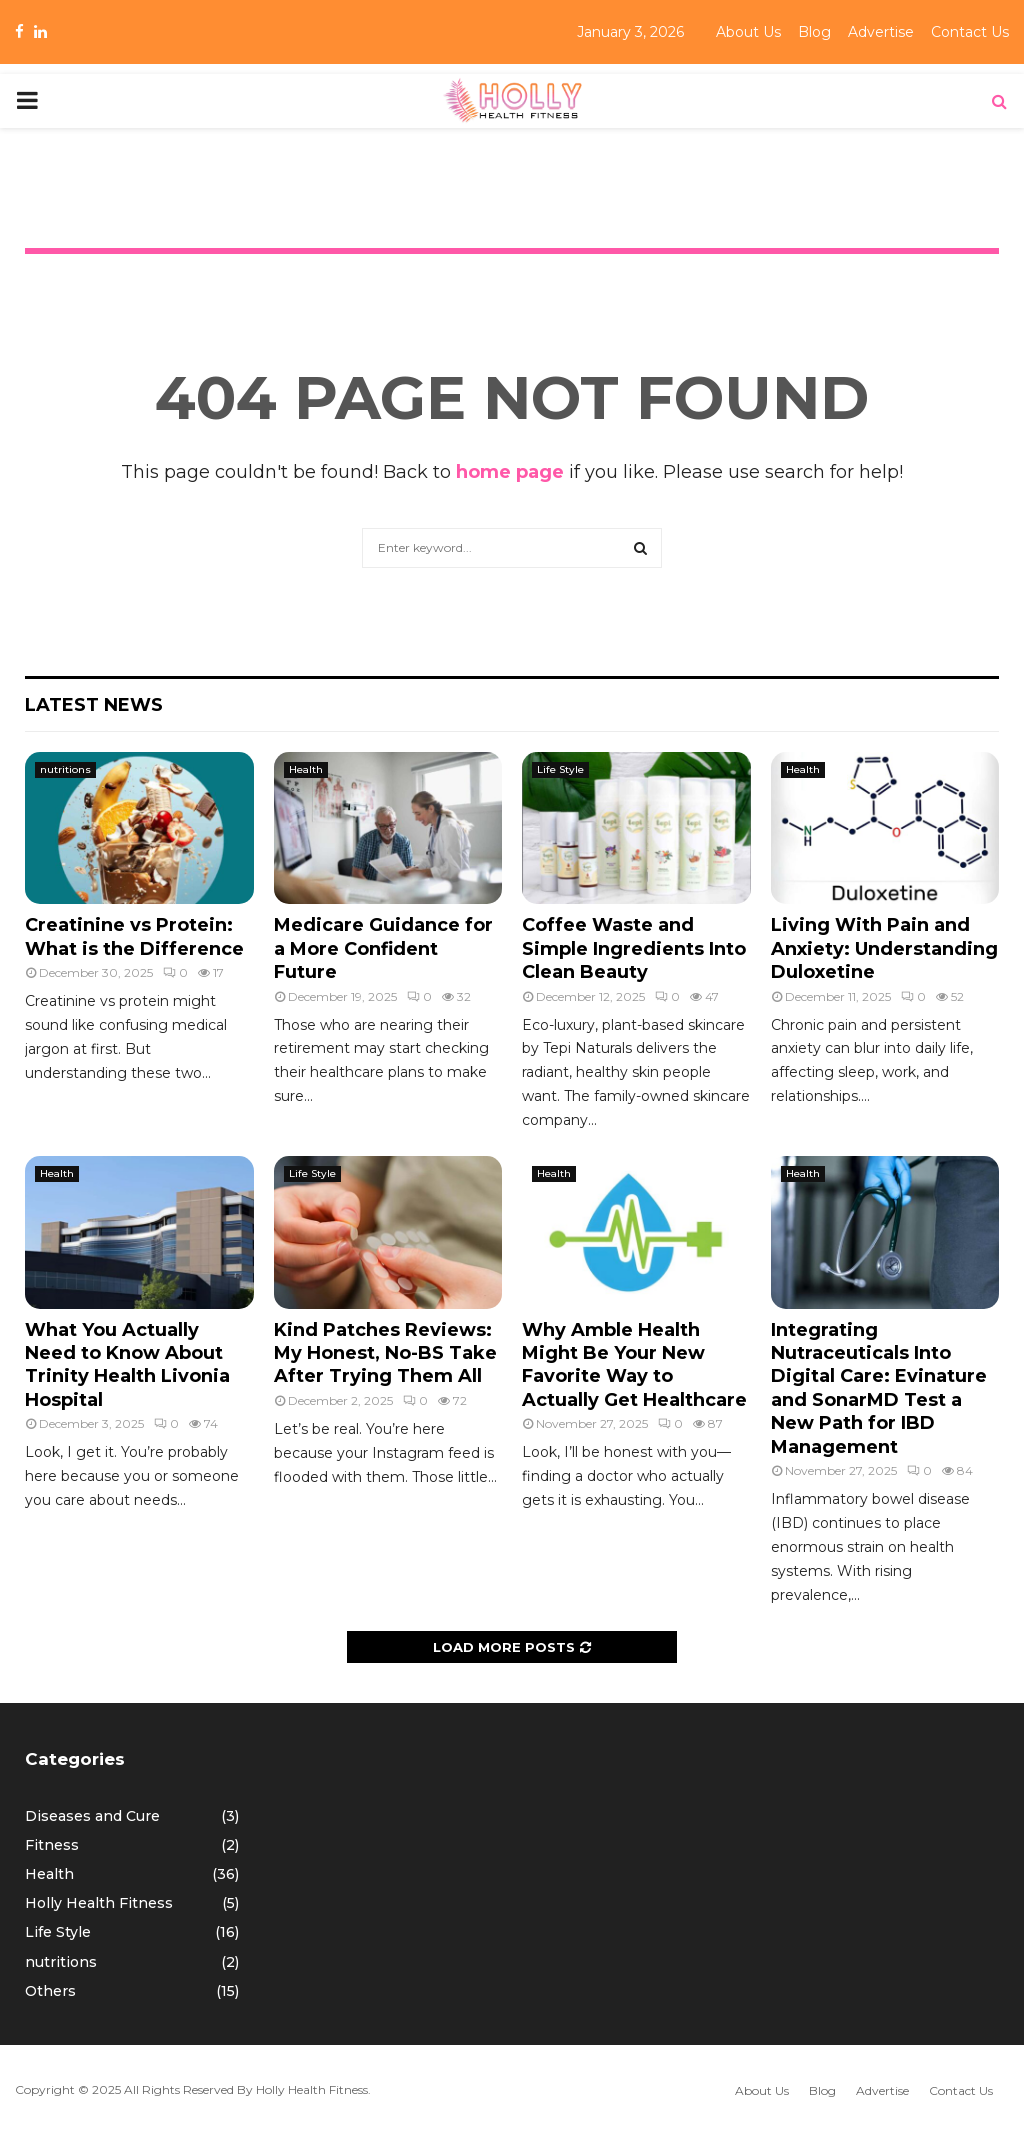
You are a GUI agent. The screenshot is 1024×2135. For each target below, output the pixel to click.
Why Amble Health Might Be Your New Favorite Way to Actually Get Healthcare (634, 1365)
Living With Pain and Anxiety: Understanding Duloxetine (884, 948)
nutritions (65, 769)
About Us (748, 32)
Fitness (52, 1845)
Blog (814, 32)
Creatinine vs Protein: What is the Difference (134, 936)
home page (510, 472)
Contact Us (970, 32)
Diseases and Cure (92, 1816)
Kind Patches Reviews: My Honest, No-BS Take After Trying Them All (385, 1353)
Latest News (94, 705)
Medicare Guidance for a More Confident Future (383, 948)
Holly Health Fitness (99, 1903)
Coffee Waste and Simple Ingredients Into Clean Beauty (634, 948)
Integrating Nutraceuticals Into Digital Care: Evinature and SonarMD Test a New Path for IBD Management (879, 1388)
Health (306, 769)
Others (50, 1991)
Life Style (560, 769)
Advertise (881, 32)
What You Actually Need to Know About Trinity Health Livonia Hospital (127, 1365)
